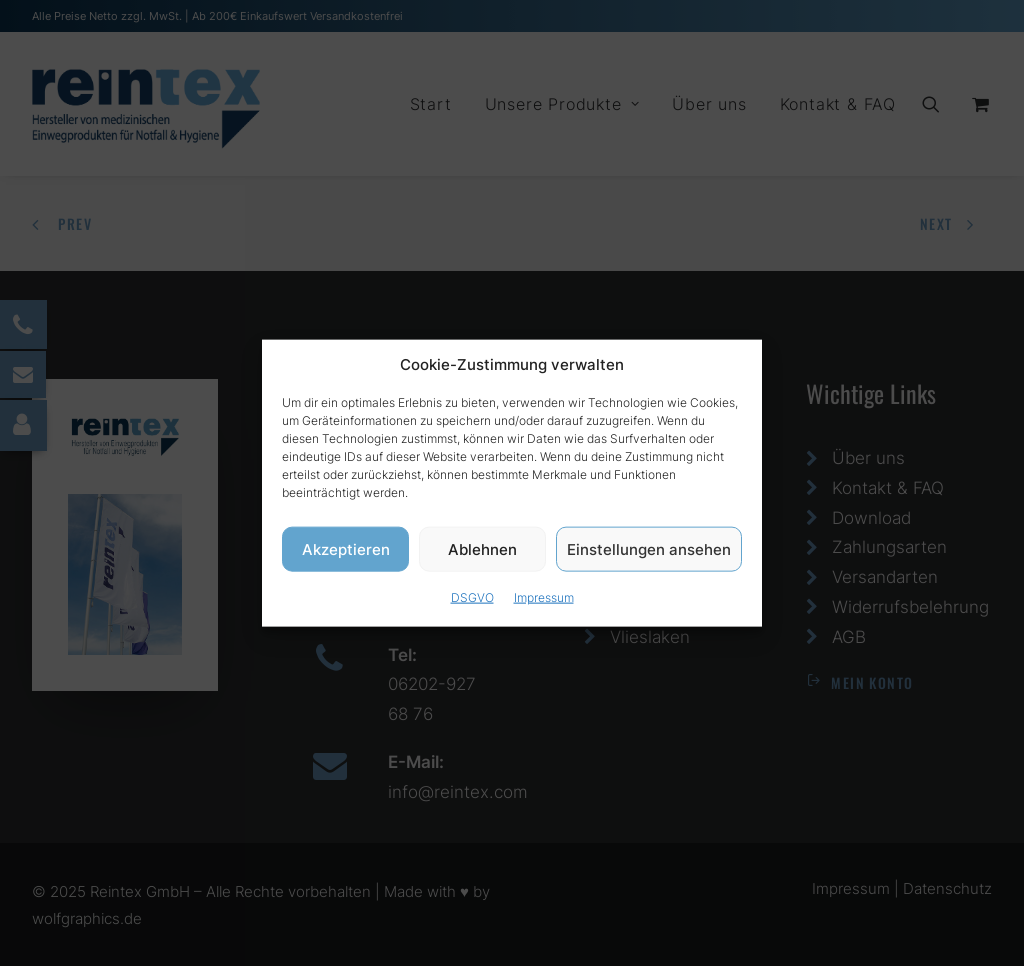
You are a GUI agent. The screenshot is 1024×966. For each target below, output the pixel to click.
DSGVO (472, 605)
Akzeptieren (346, 556)
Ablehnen (482, 556)
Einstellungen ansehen (649, 556)
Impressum (544, 605)
